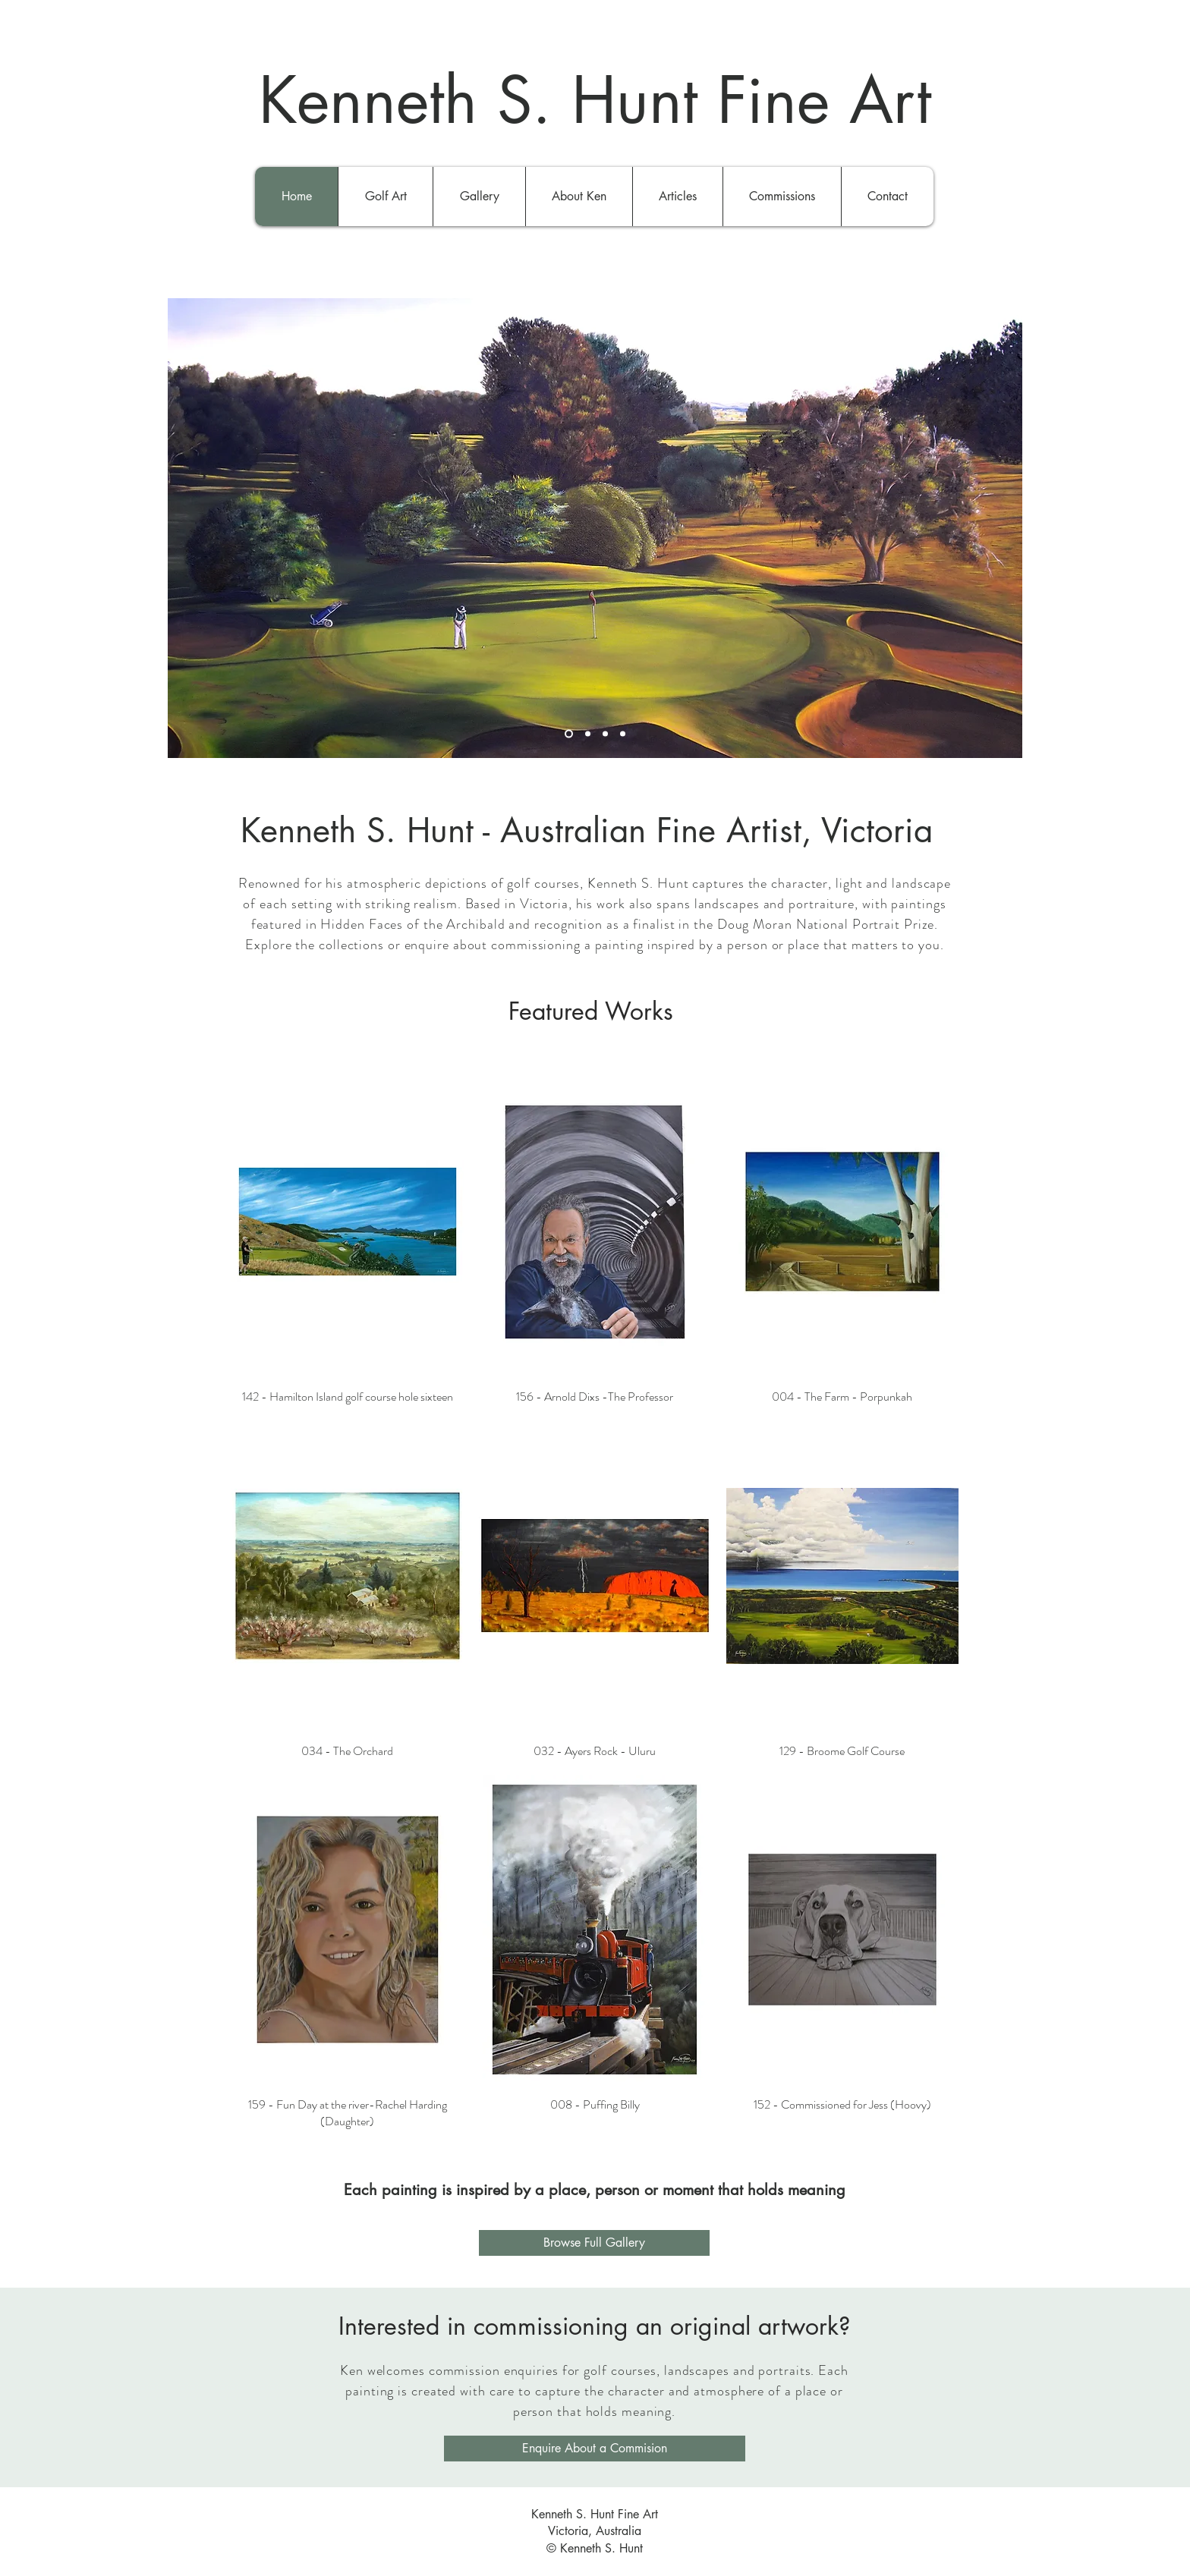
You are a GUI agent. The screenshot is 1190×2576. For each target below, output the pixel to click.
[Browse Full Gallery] (594, 2243)
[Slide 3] (605, 733)
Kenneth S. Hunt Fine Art (595, 100)
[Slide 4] (622, 733)
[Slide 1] (569, 733)
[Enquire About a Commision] (594, 2448)
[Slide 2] (587, 733)
